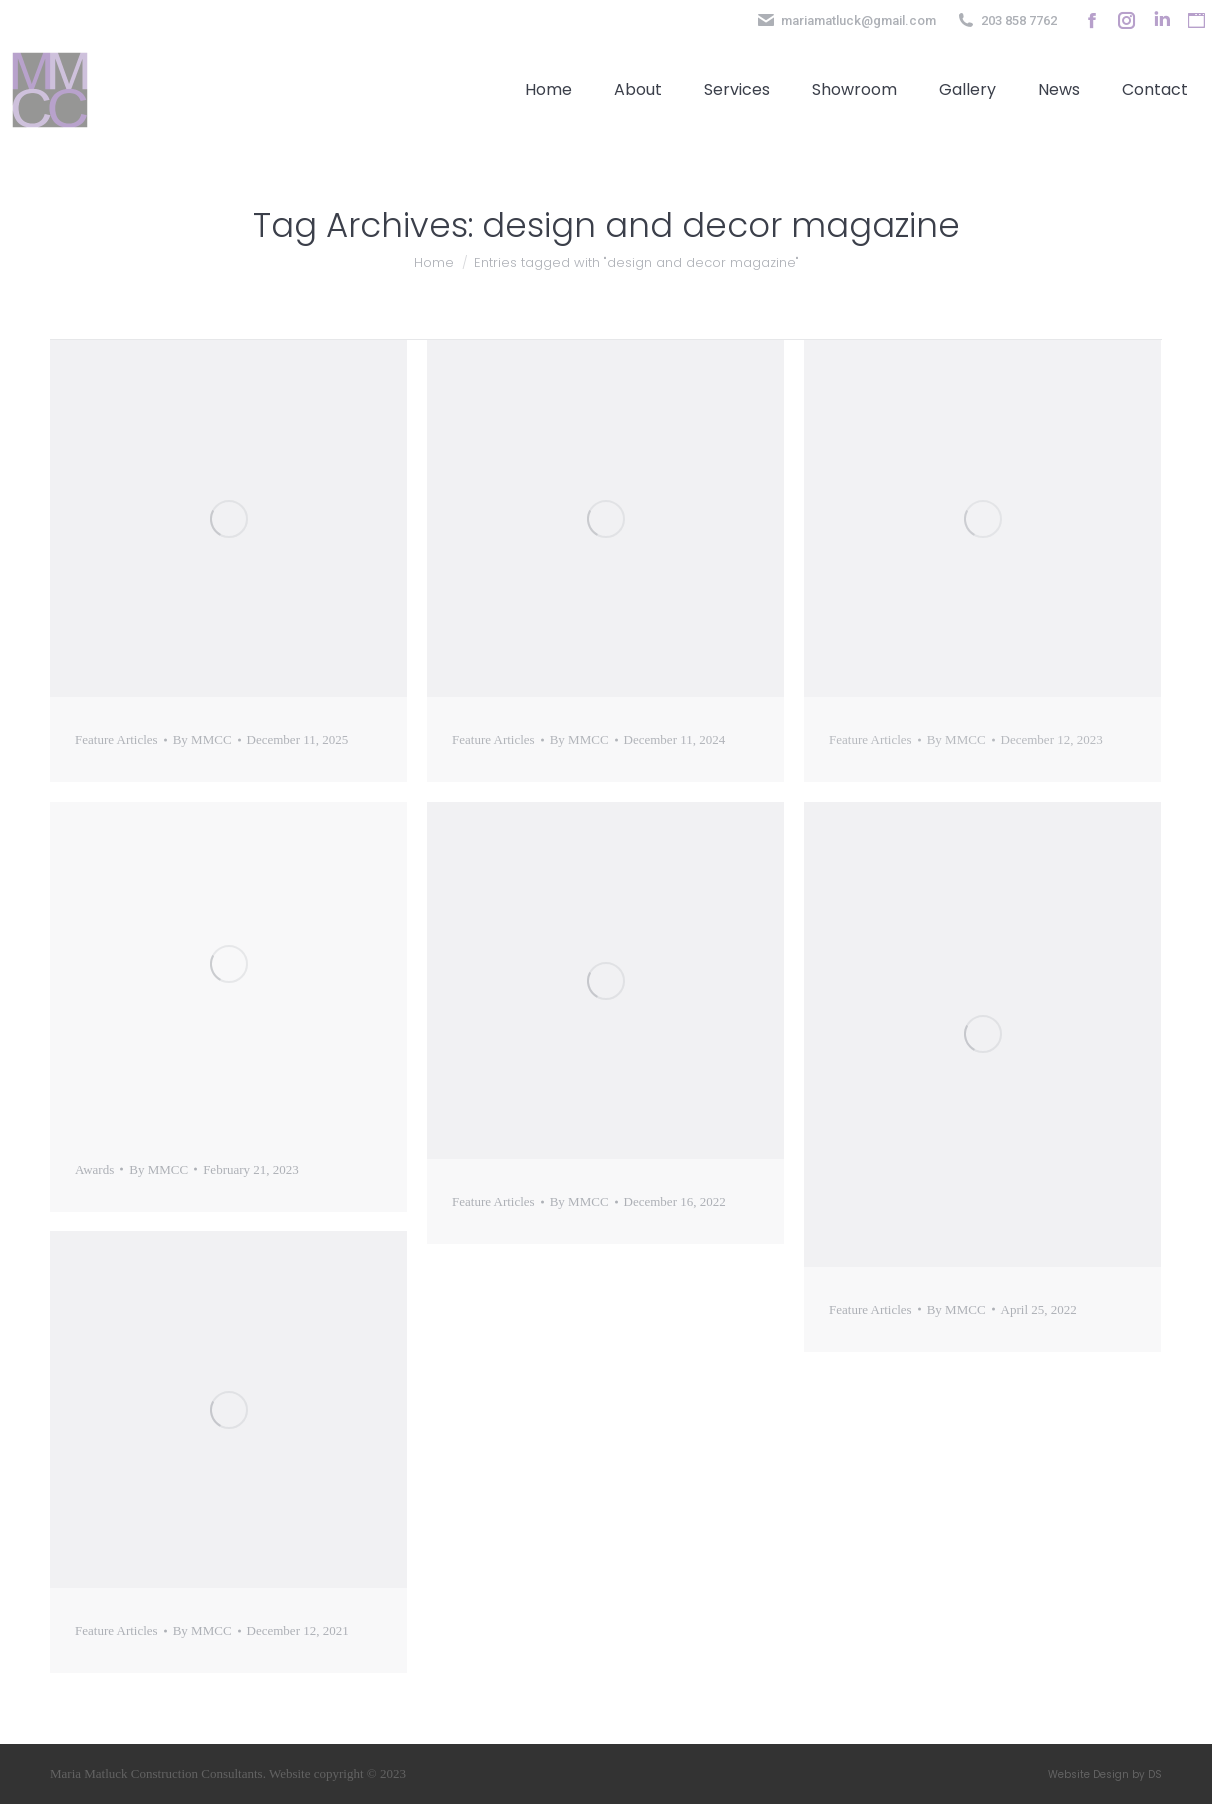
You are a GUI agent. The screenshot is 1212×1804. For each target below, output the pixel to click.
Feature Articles (116, 739)
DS (1155, 1774)
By (202, 739)
